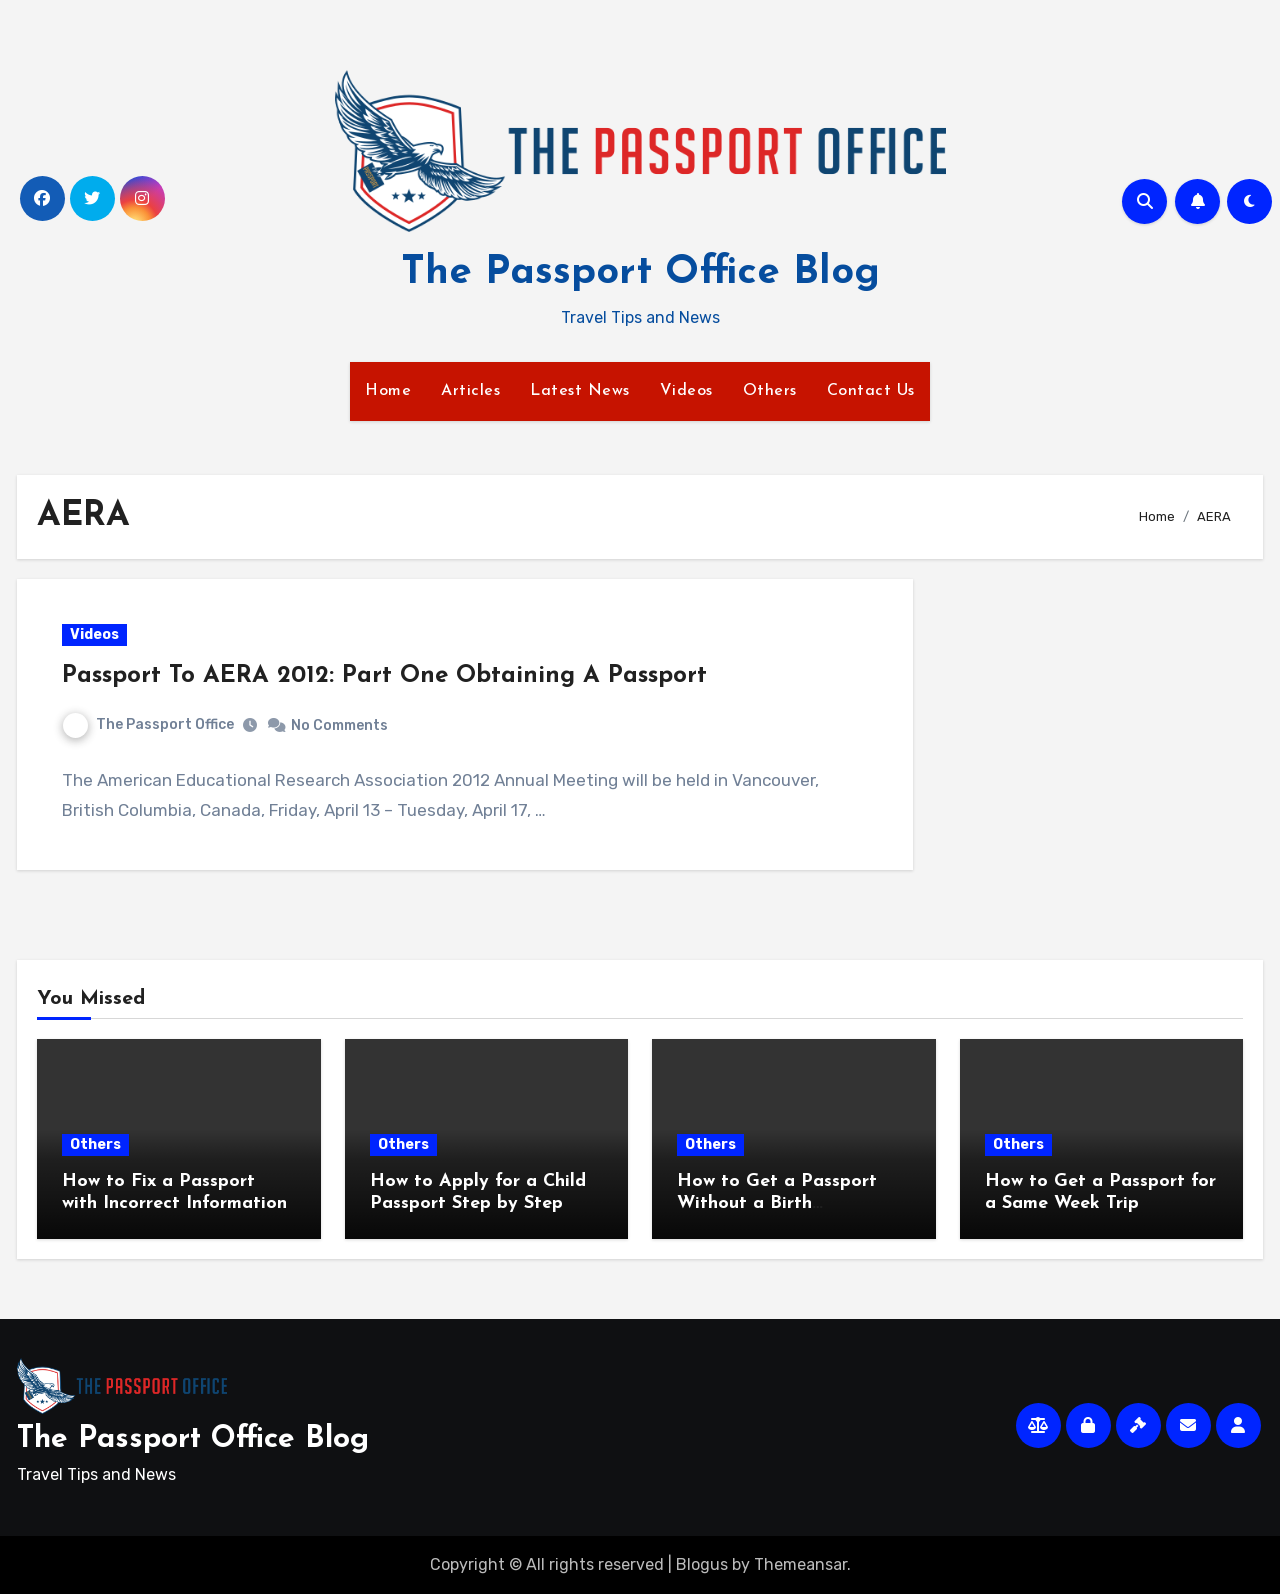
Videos (686, 391)
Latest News (580, 391)
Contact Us (871, 391)
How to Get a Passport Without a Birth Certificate (777, 1203)
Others (770, 391)
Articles (470, 391)
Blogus (702, 1564)
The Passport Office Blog (640, 273)
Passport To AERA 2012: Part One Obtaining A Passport (384, 676)
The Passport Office (148, 724)
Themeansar (800, 1564)
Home (388, 391)
